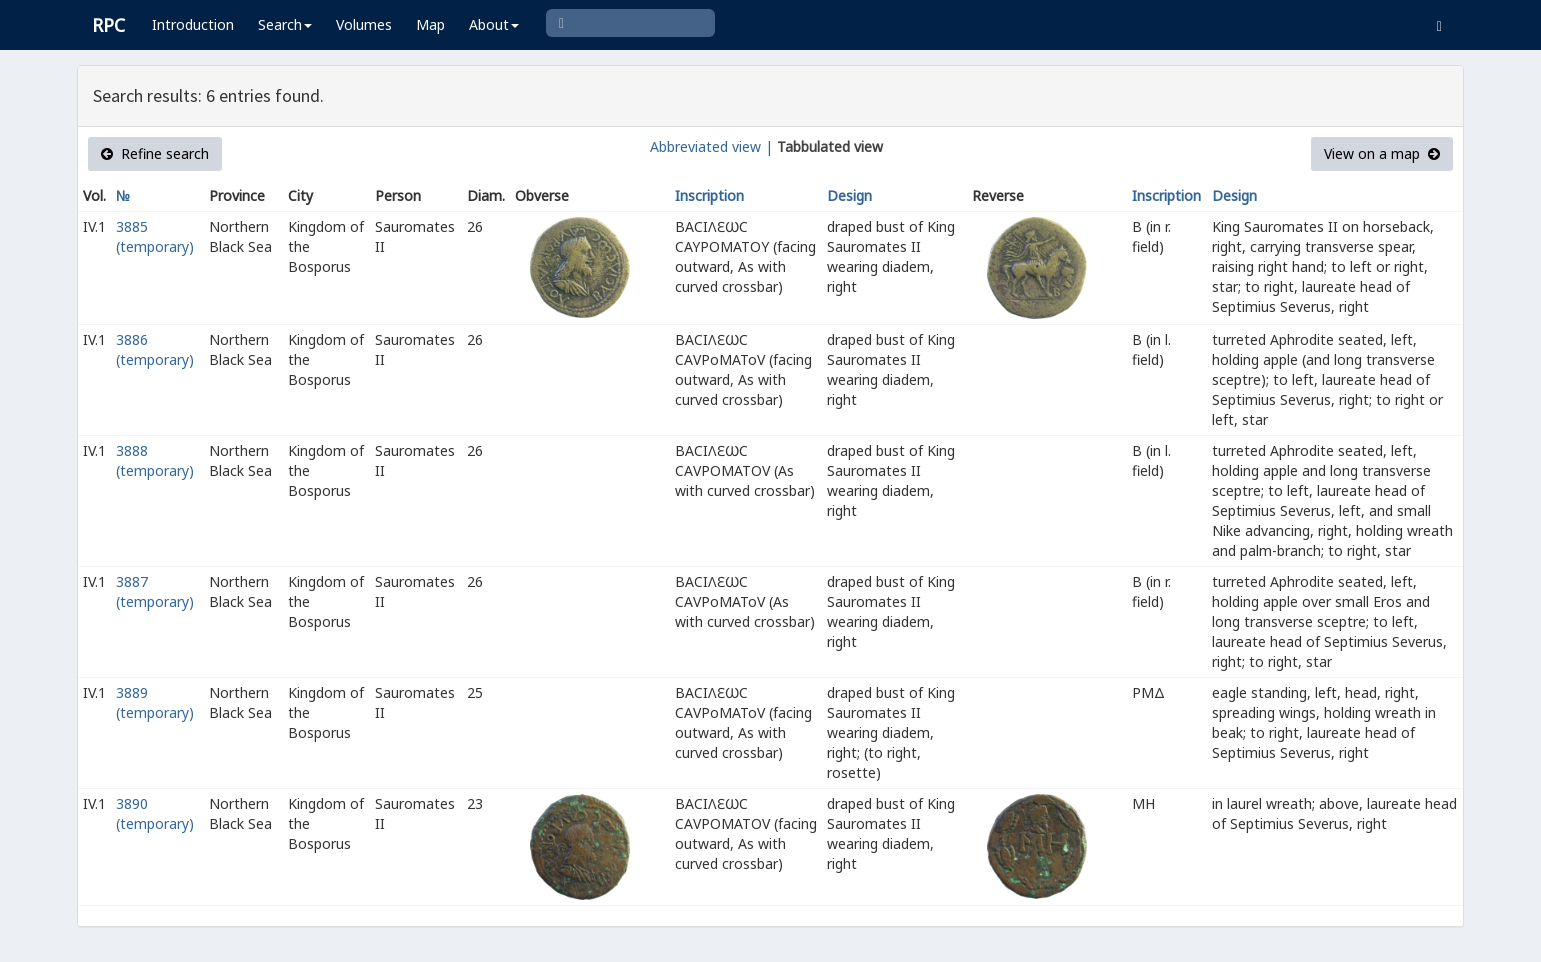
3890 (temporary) (155, 813)
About (494, 24)
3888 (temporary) (155, 460)
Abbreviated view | (711, 146)
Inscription (709, 195)
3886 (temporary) (155, 349)
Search (285, 24)
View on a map (1382, 153)
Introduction (193, 24)
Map (430, 24)
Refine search (155, 153)
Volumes (364, 24)
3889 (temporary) (155, 702)
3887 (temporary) (155, 591)
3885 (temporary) (155, 236)
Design (849, 195)
